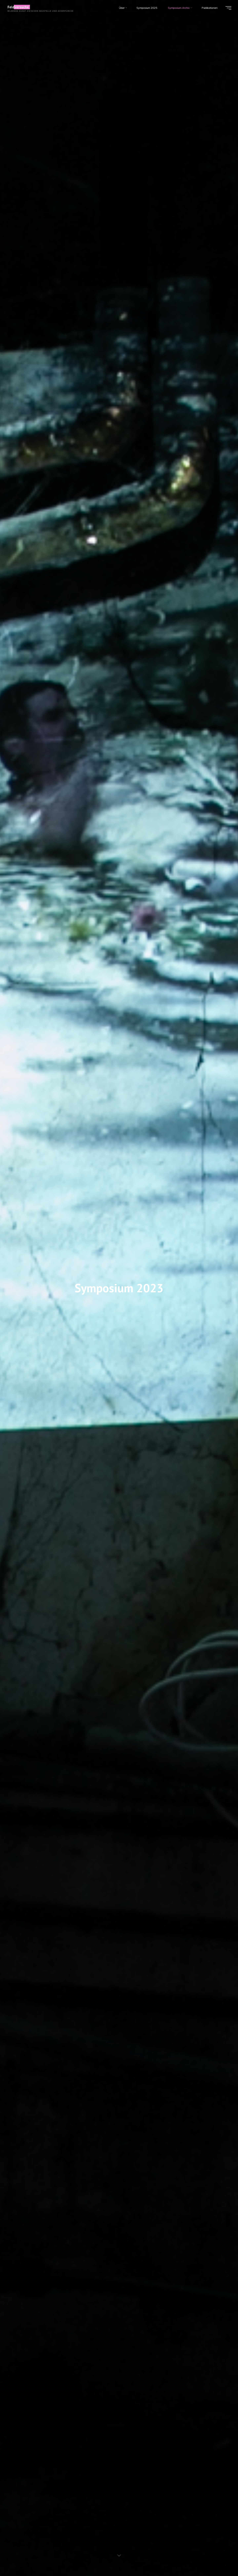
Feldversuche (18, 7)
